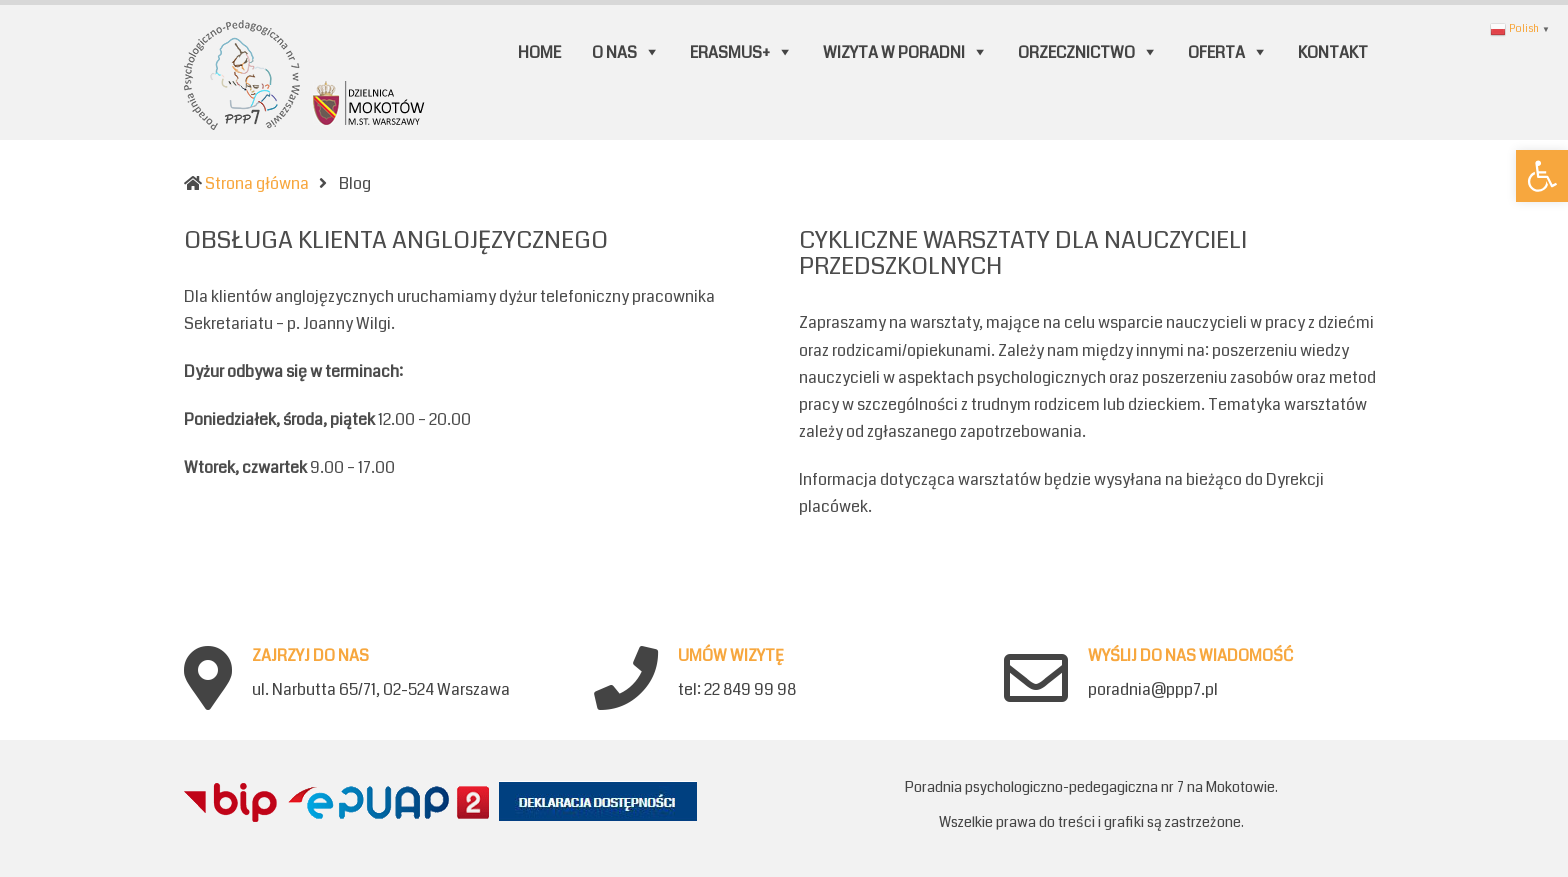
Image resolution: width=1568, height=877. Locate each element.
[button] (1542, 176)
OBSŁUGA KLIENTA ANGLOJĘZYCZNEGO (396, 240)
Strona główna (257, 183)
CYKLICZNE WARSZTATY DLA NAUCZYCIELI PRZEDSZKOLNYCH (1023, 253)
